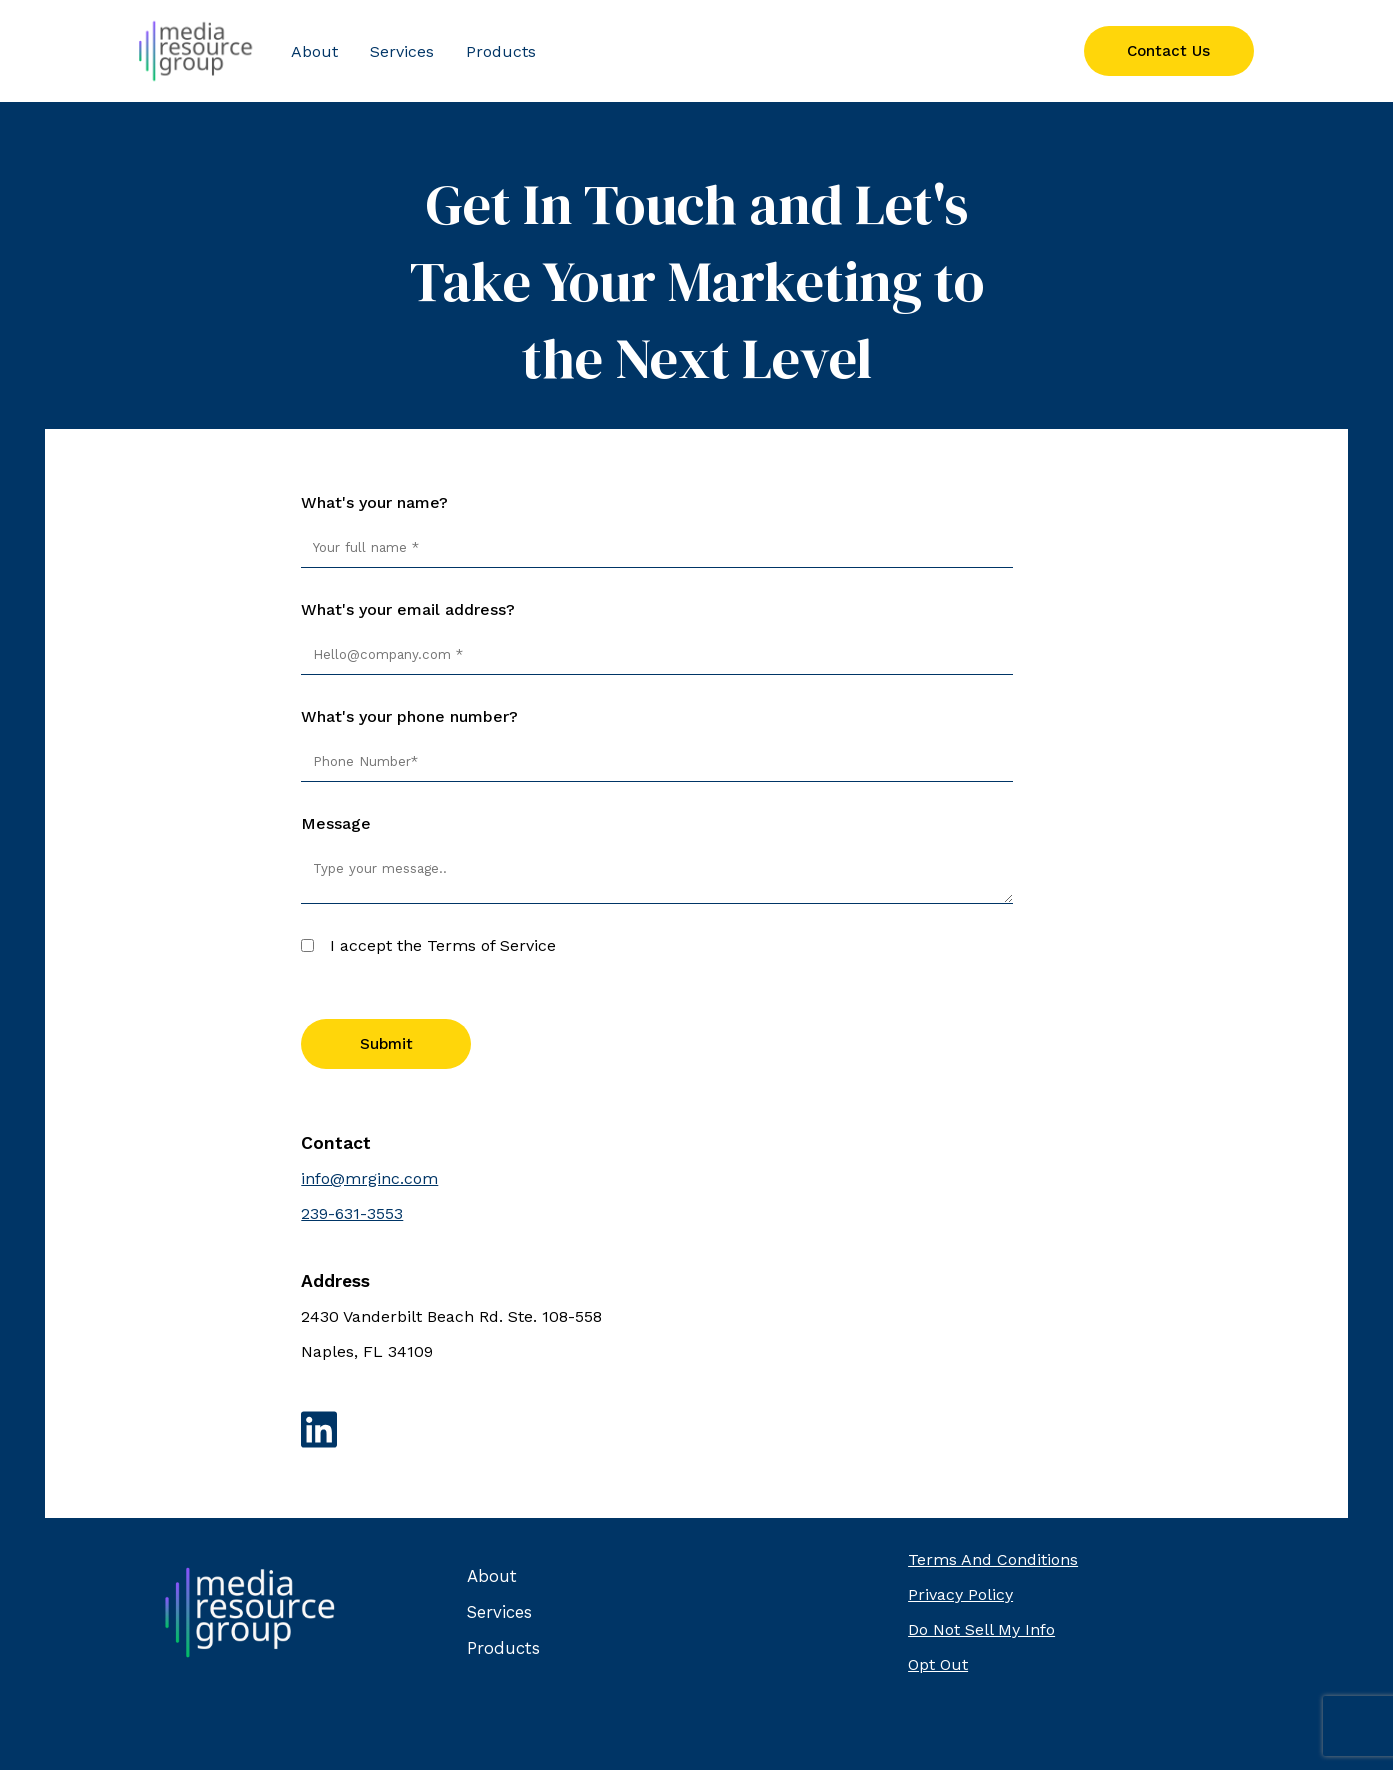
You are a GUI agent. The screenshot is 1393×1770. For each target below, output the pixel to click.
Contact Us (1168, 51)
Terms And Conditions (993, 1559)
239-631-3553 (352, 1213)
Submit (386, 1044)
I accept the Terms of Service (443, 945)
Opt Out (938, 1664)
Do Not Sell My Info (981, 1629)
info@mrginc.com (369, 1178)
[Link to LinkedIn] (696, 1431)
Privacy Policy (960, 1594)
